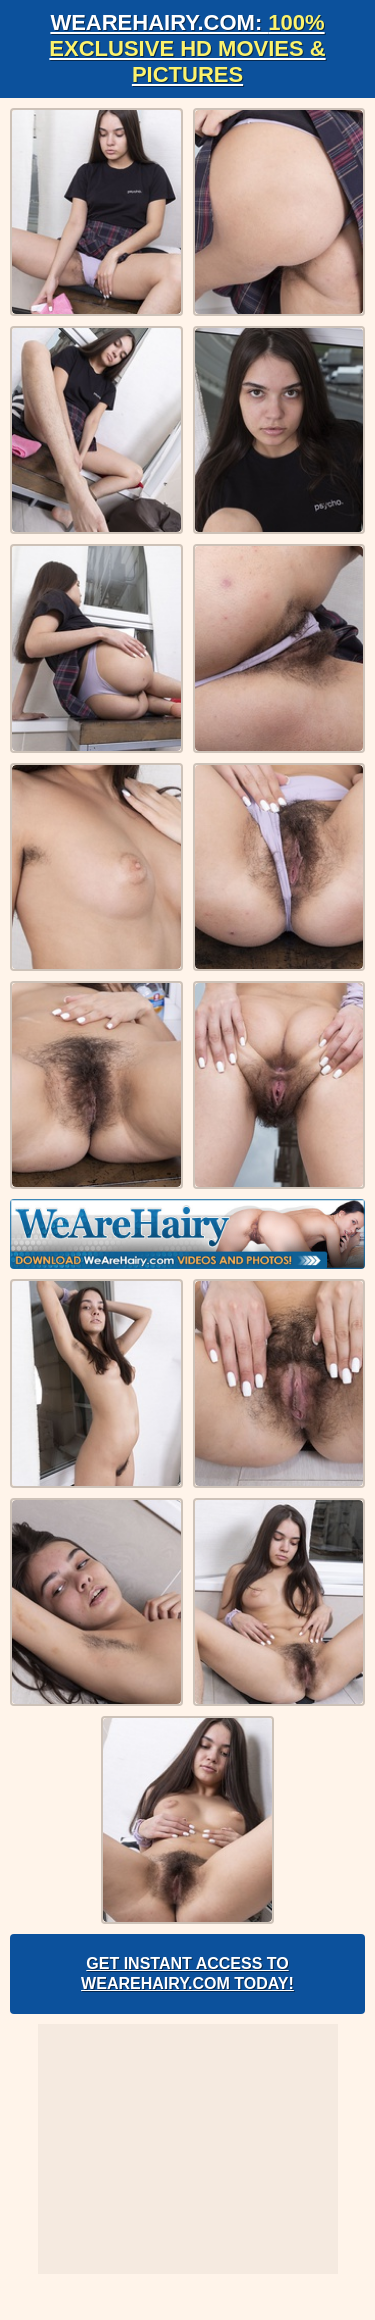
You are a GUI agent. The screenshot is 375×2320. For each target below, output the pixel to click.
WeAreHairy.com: (187, 48)
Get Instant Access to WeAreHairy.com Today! (187, 1973)
